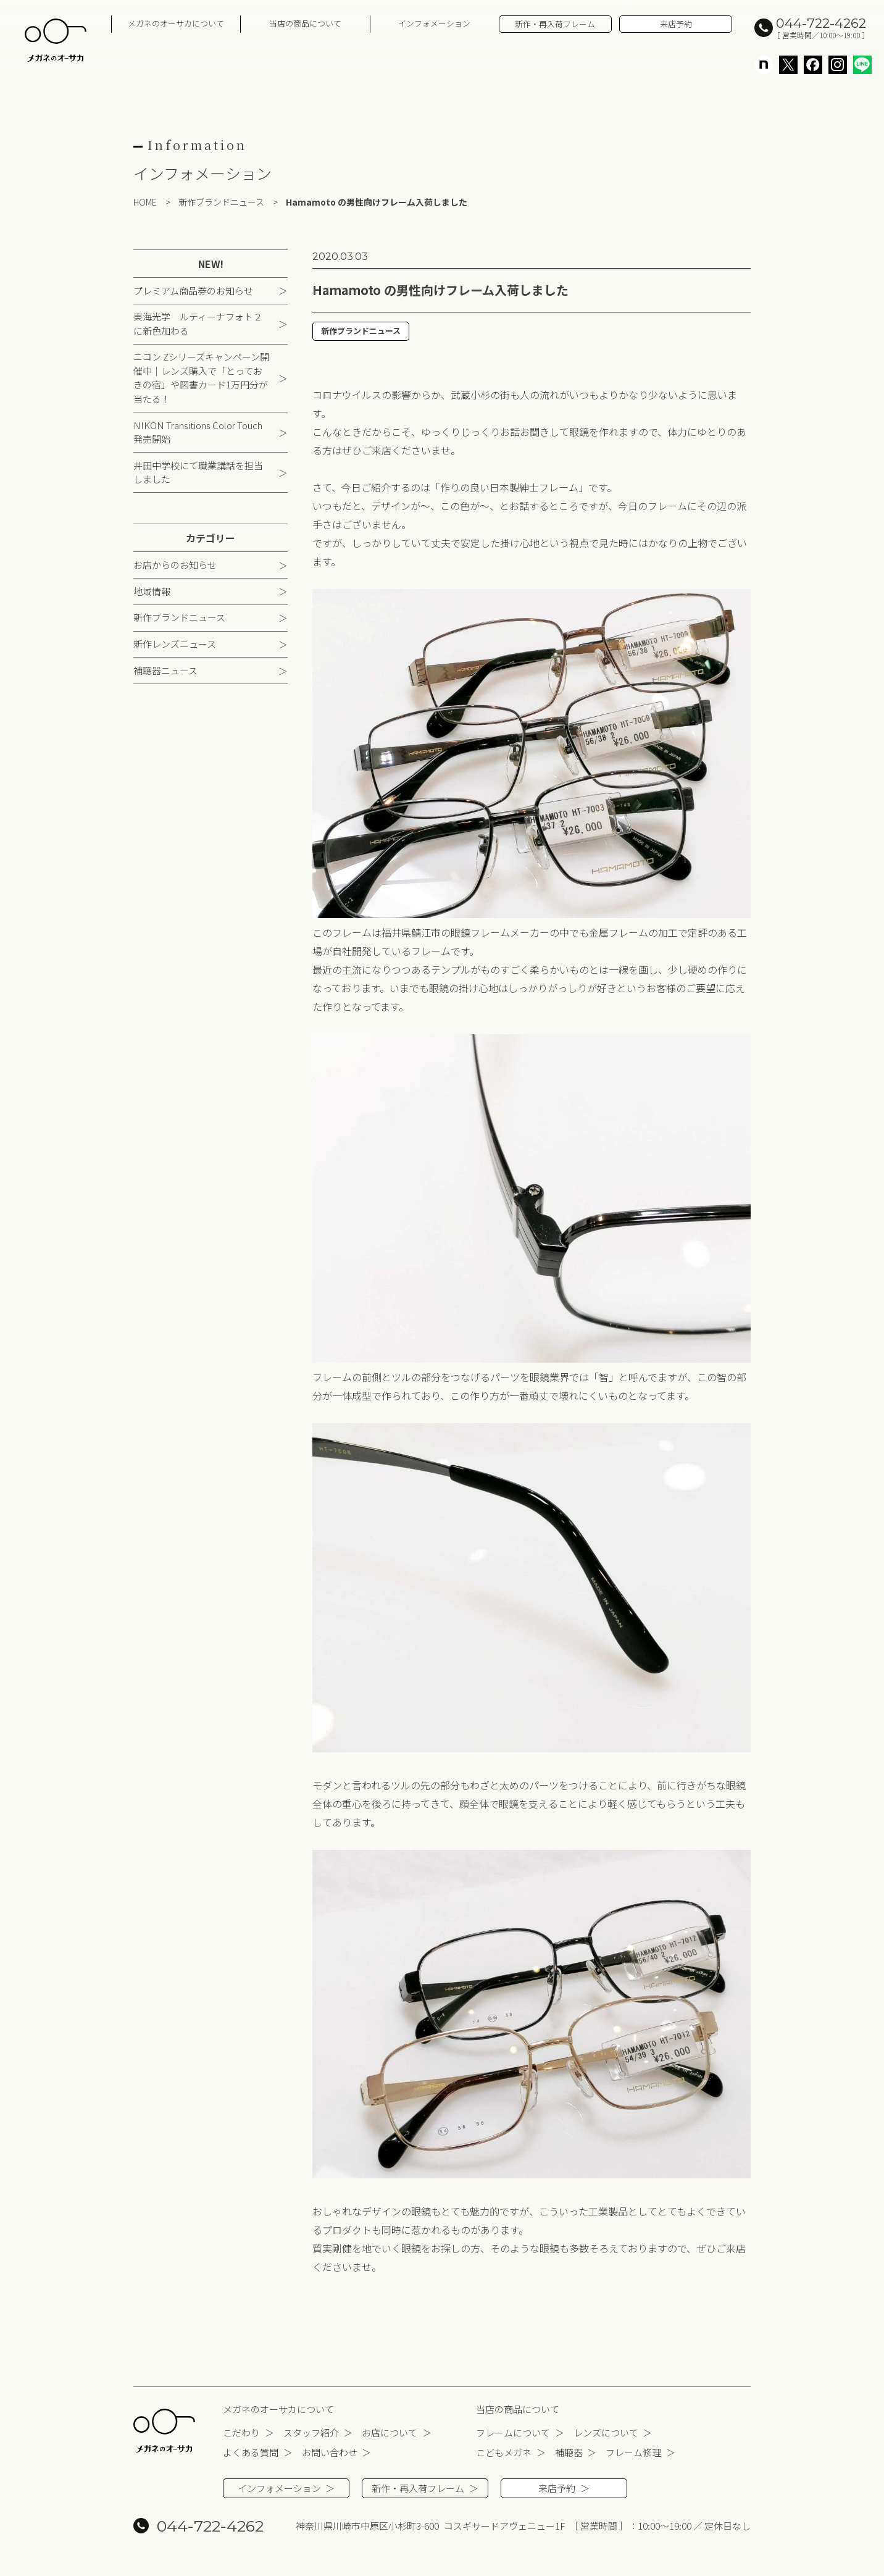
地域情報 (151, 592)
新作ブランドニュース (179, 618)
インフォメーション (434, 23)
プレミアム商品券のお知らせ (193, 291)
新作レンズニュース (174, 644)
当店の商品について (305, 23)
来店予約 (676, 24)
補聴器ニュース (165, 671)
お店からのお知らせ (175, 565)
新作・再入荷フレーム (555, 24)
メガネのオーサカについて (176, 23)
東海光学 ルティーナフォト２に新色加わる (197, 324)
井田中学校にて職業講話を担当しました (198, 473)
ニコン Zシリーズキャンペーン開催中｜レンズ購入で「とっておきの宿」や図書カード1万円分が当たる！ (201, 378)
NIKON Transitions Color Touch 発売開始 (197, 432)
